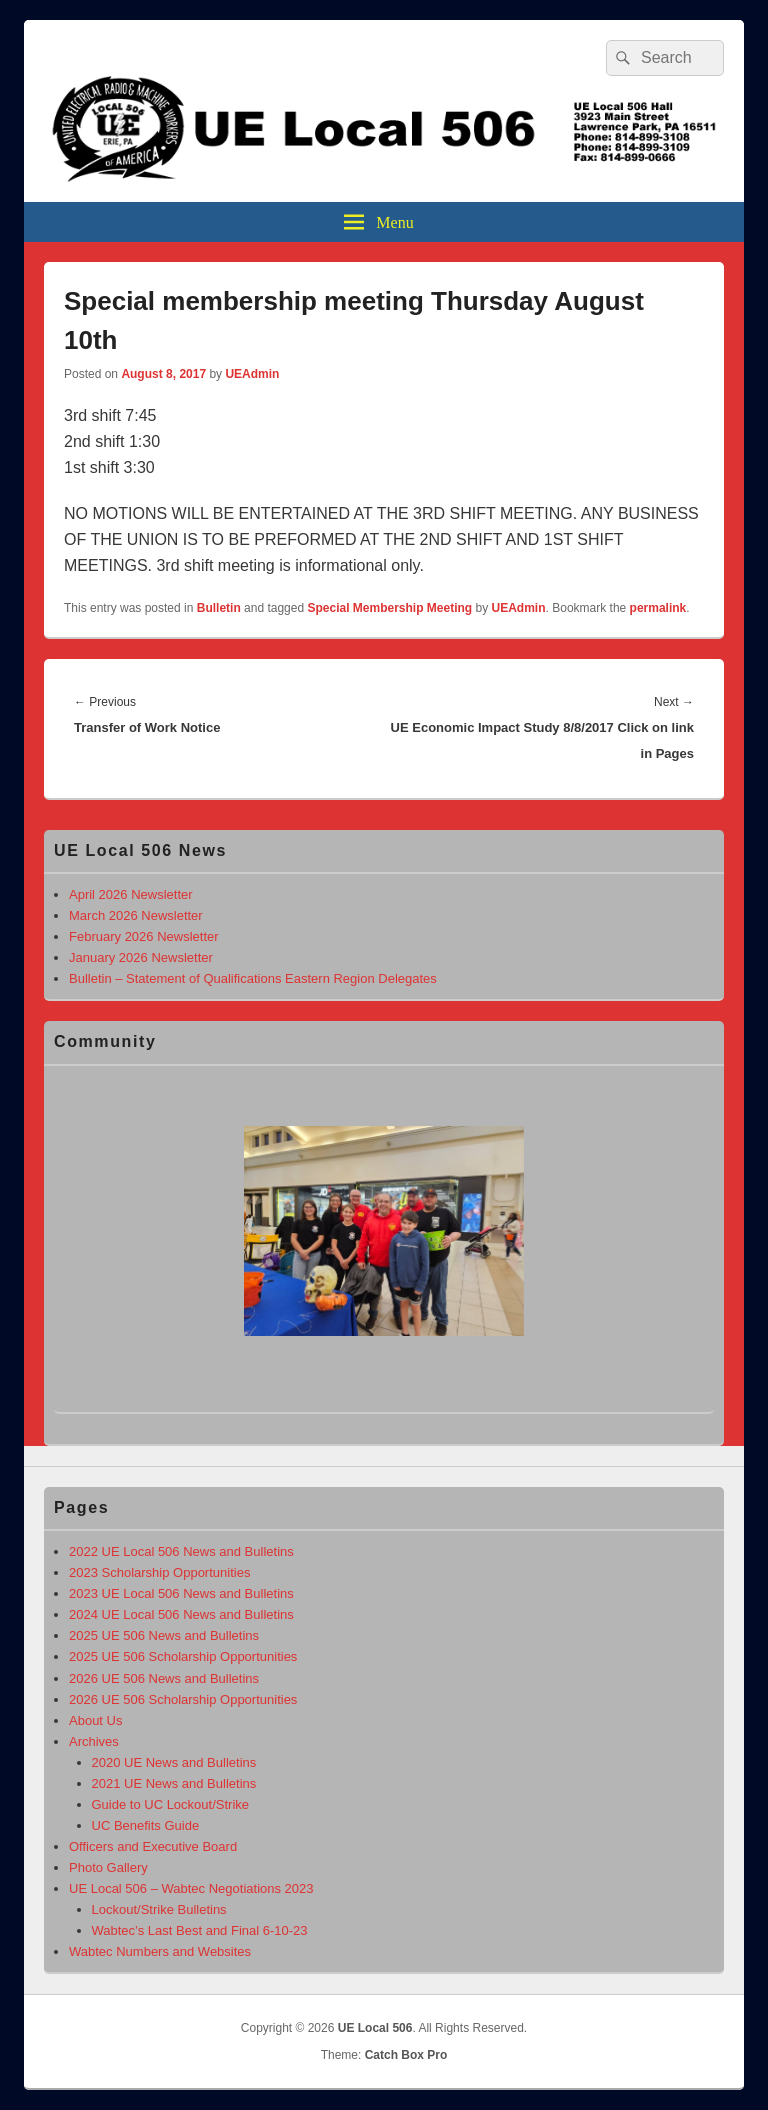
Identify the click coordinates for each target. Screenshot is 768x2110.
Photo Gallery (108, 1867)
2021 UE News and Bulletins (174, 1783)
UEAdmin (252, 374)
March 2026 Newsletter (136, 915)
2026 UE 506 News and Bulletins (164, 1678)
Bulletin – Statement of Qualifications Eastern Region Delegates (253, 978)
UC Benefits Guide (146, 1825)
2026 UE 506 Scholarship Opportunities (183, 1699)
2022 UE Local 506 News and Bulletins (181, 1551)
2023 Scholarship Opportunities (159, 1572)
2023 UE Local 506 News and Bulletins (181, 1593)
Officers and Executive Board (153, 1846)
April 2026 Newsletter (131, 894)
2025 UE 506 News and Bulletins (164, 1635)
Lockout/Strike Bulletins (159, 1909)
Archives (94, 1741)
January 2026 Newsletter (141, 957)
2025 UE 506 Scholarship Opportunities (183, 1656)
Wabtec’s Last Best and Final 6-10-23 (200, 1930)
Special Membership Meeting (389, 608)
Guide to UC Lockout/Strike (171, 1804)
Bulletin (219, 608)
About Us (95, 1720)
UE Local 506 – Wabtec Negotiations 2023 (191, 1888)
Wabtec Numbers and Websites (160, 1951)
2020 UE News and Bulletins (174, 1762)
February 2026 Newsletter (144, 936)
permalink (658, 608)
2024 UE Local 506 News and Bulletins (181, 1614)
